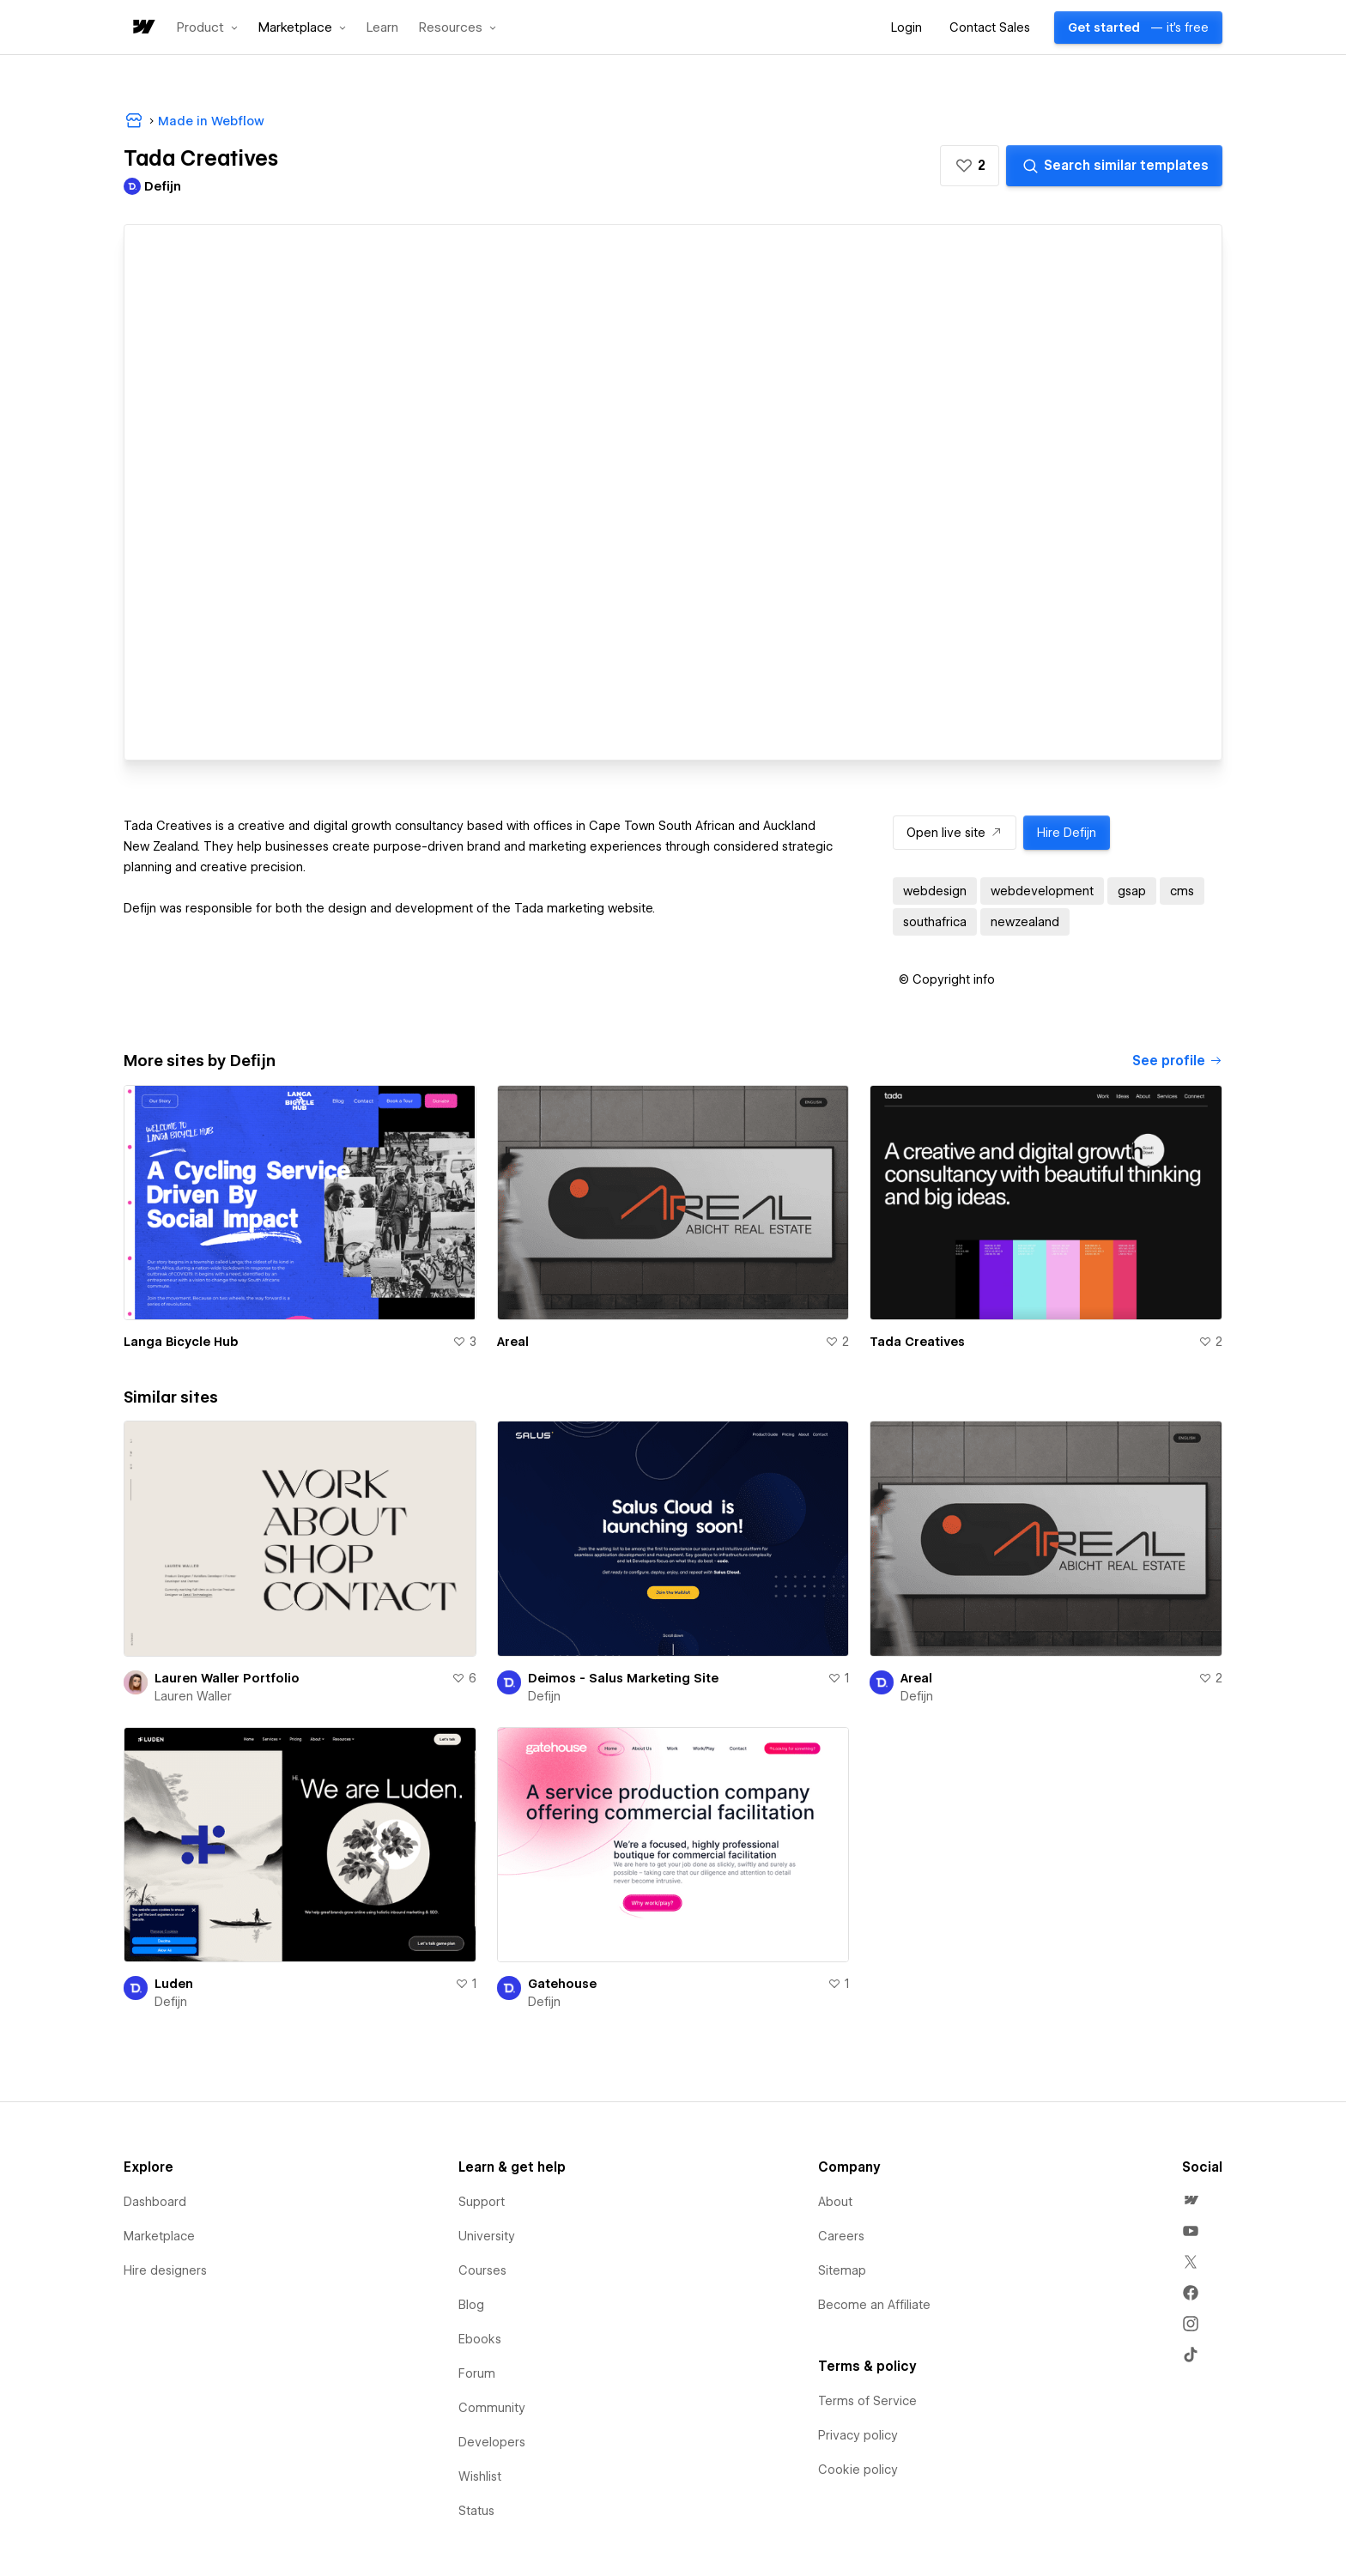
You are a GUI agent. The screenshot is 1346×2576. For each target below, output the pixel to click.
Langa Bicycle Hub (181, 1342)
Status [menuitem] (476, 2511)
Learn (382, 28)
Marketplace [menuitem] (159, 2236)
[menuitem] (1190, 2200)
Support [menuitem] (481, 2202)
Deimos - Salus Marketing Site (623, 1678)
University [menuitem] (486, 2236)
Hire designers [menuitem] (165, 2270)
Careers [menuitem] (841, 2236)
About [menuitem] (835, 2202)
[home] (142, 28)
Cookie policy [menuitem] (858, 2469)
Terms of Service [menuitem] (867, 2401)
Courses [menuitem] (482, 2270)
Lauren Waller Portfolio (227, 1678)
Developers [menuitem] (491, 2442)
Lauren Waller (193, 1696)
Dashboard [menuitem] (155, 2202)
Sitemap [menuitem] (842, 2270)
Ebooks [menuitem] (479, 2339)
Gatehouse (562, 1984)
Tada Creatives (917, 1342)
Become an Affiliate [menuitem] (874, 2305)
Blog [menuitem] (471, 2305)
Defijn (544, 1696)
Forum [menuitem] (476, 2373)
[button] (207, 27)
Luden (174, 1984)
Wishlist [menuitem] (479, 2476)
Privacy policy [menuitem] (858, 2435)
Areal (513, 1342)
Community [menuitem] (491, 2408)
